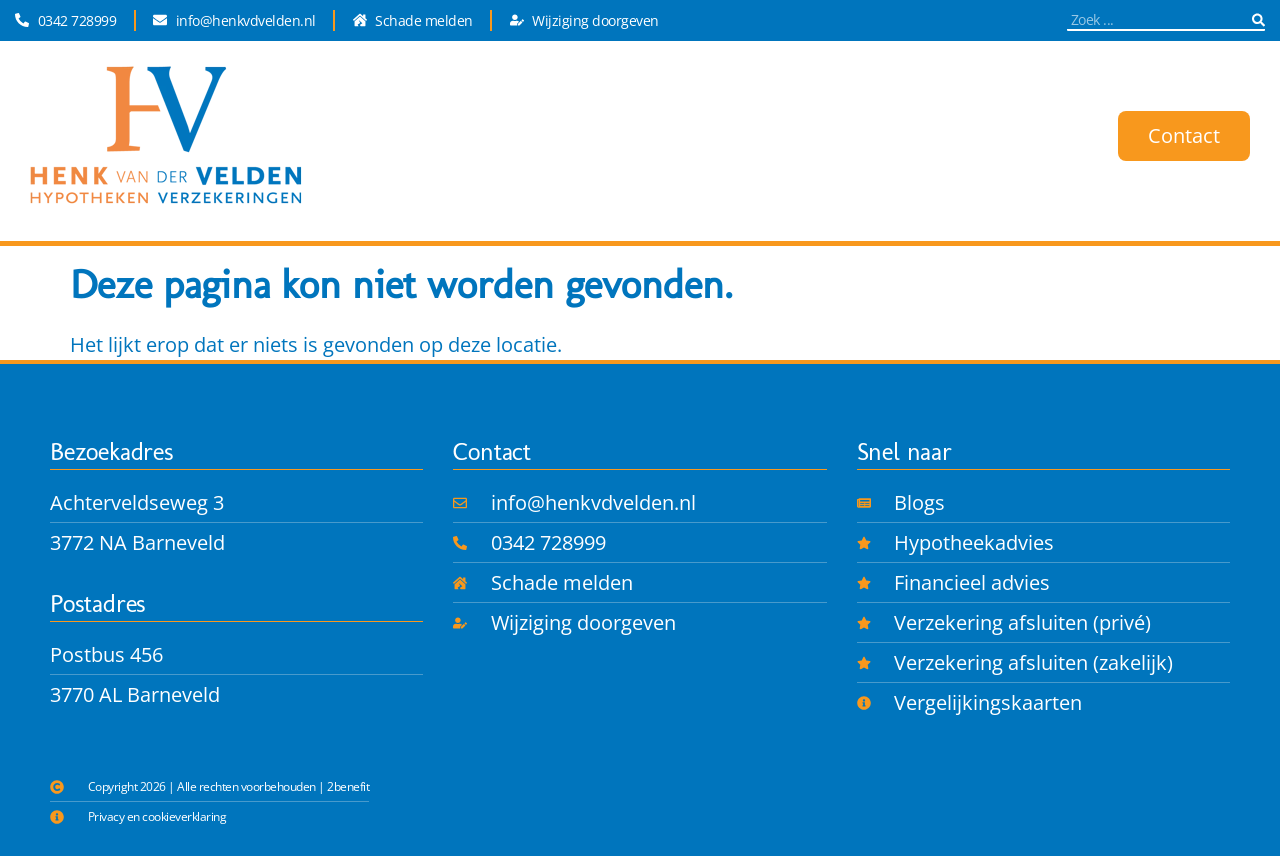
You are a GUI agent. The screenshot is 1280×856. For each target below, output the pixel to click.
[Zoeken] (1258, 19)
